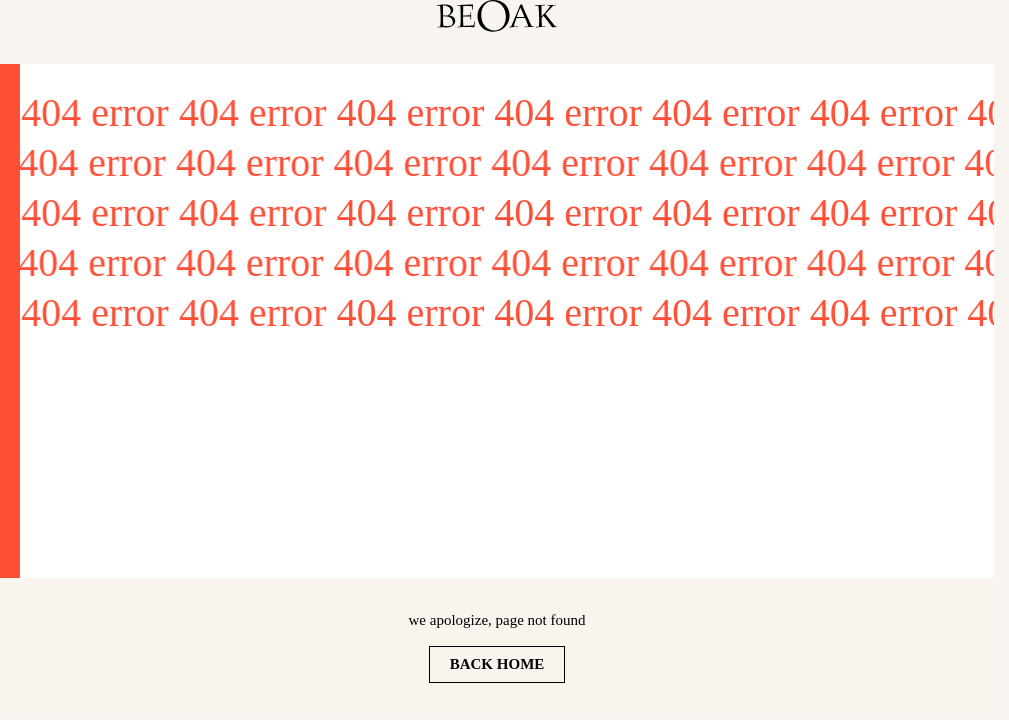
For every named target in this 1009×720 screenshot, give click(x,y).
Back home (497, 664)
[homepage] (497, 16)
